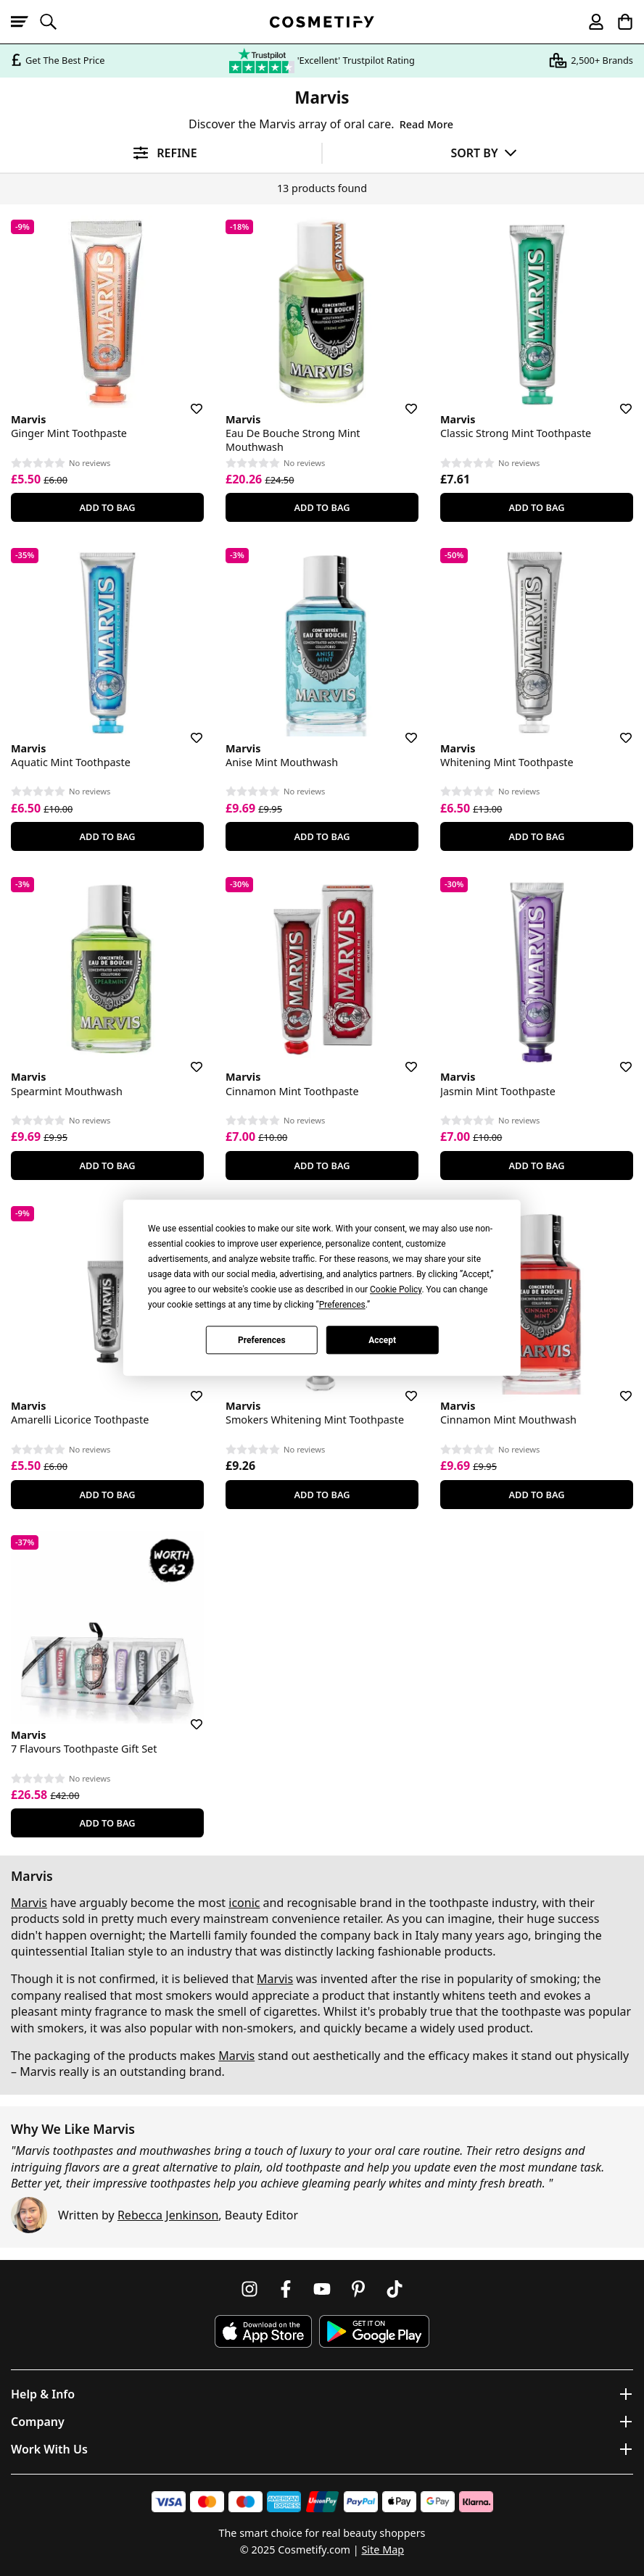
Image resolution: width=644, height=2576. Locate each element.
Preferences (262, 1340)
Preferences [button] (342, 1305)
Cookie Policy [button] (395, 1289)
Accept (382, 1340)
